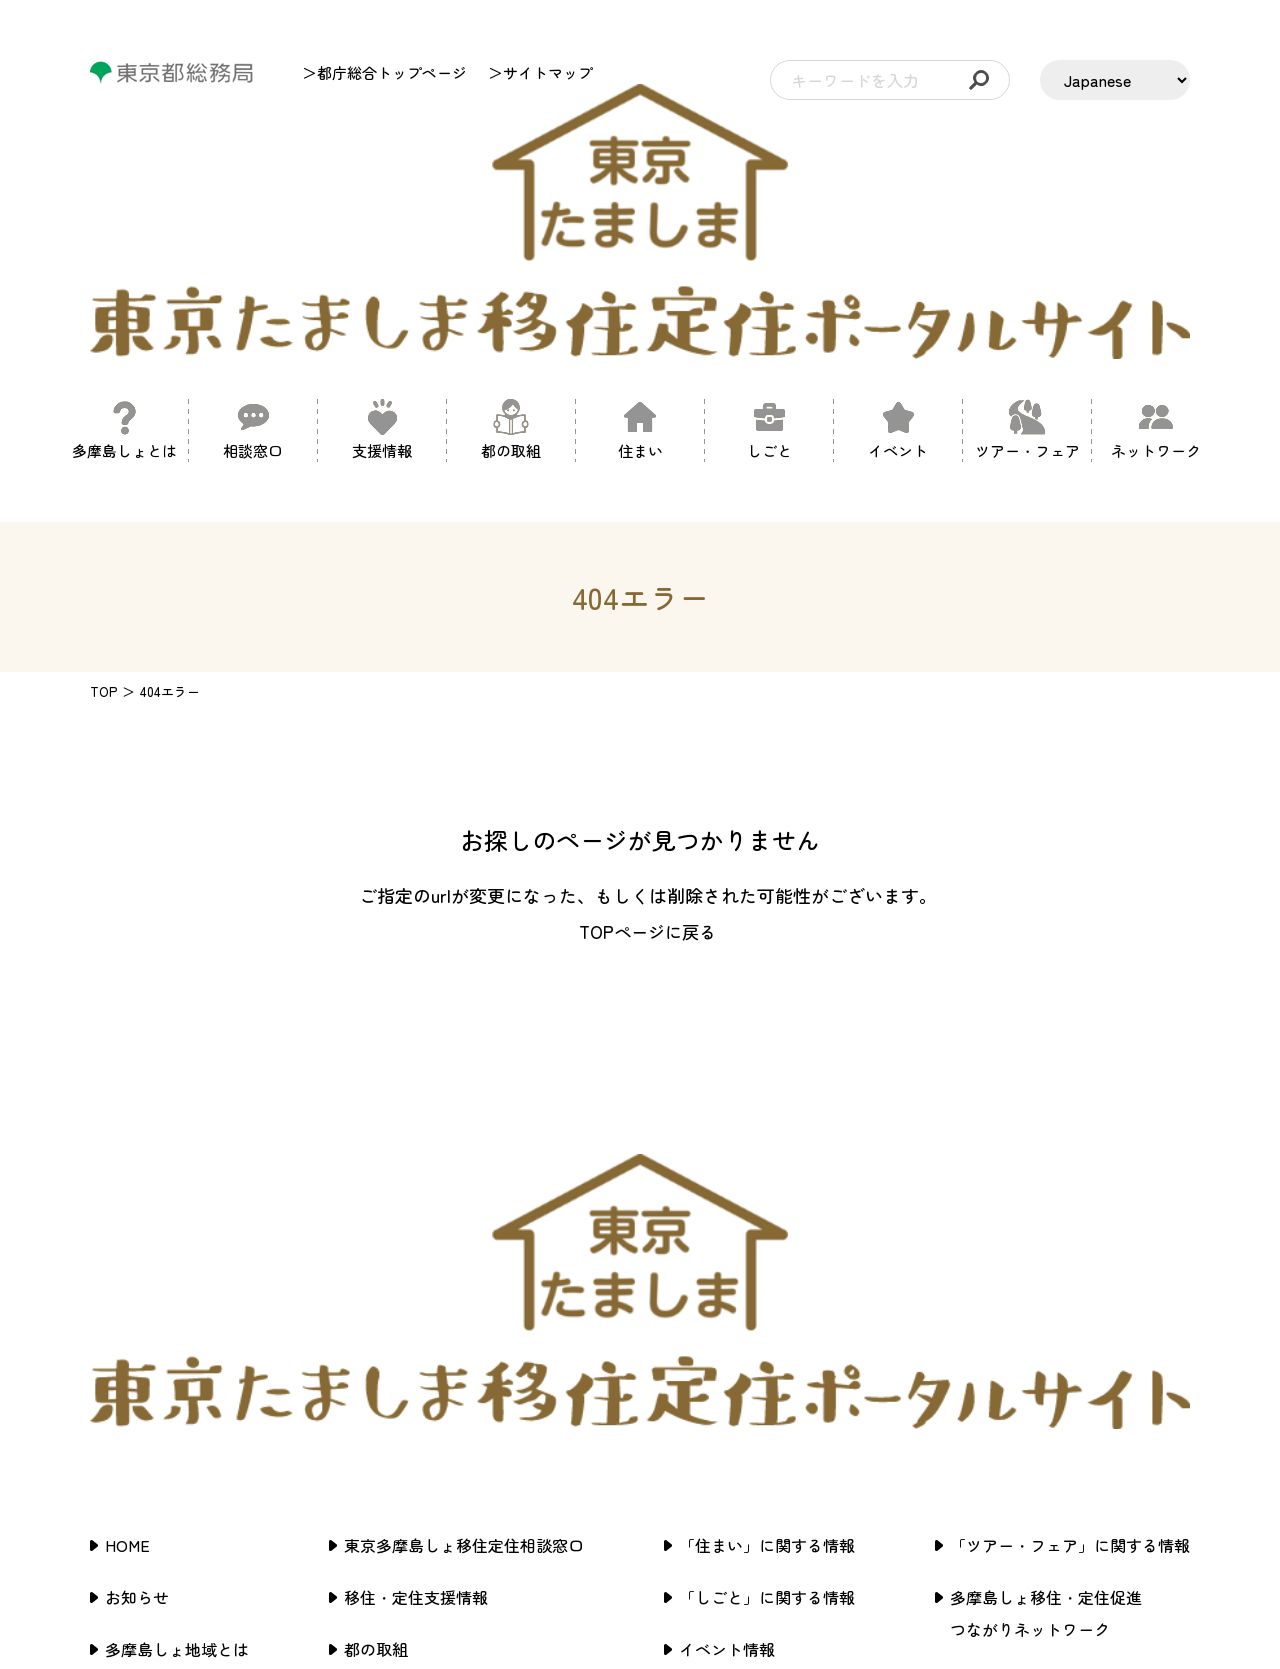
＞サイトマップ (540, 72)
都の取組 (376, 1311)
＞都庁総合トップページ (384, 72)
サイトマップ (998, 1395)
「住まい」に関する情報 (767, 1207)
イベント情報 (727, 1311)
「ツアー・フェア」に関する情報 (1070, 1207)
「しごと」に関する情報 (767, 1259)
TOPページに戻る (648, 762)
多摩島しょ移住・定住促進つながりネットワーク (1046, 1275)
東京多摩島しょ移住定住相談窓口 (464, 1207)
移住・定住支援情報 (416, 1259)
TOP (103, 522)
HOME (127, 1207)
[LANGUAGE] (1115, 80)
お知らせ (137, 1259)
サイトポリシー (1006, 1343)
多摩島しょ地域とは (177, 1311)
